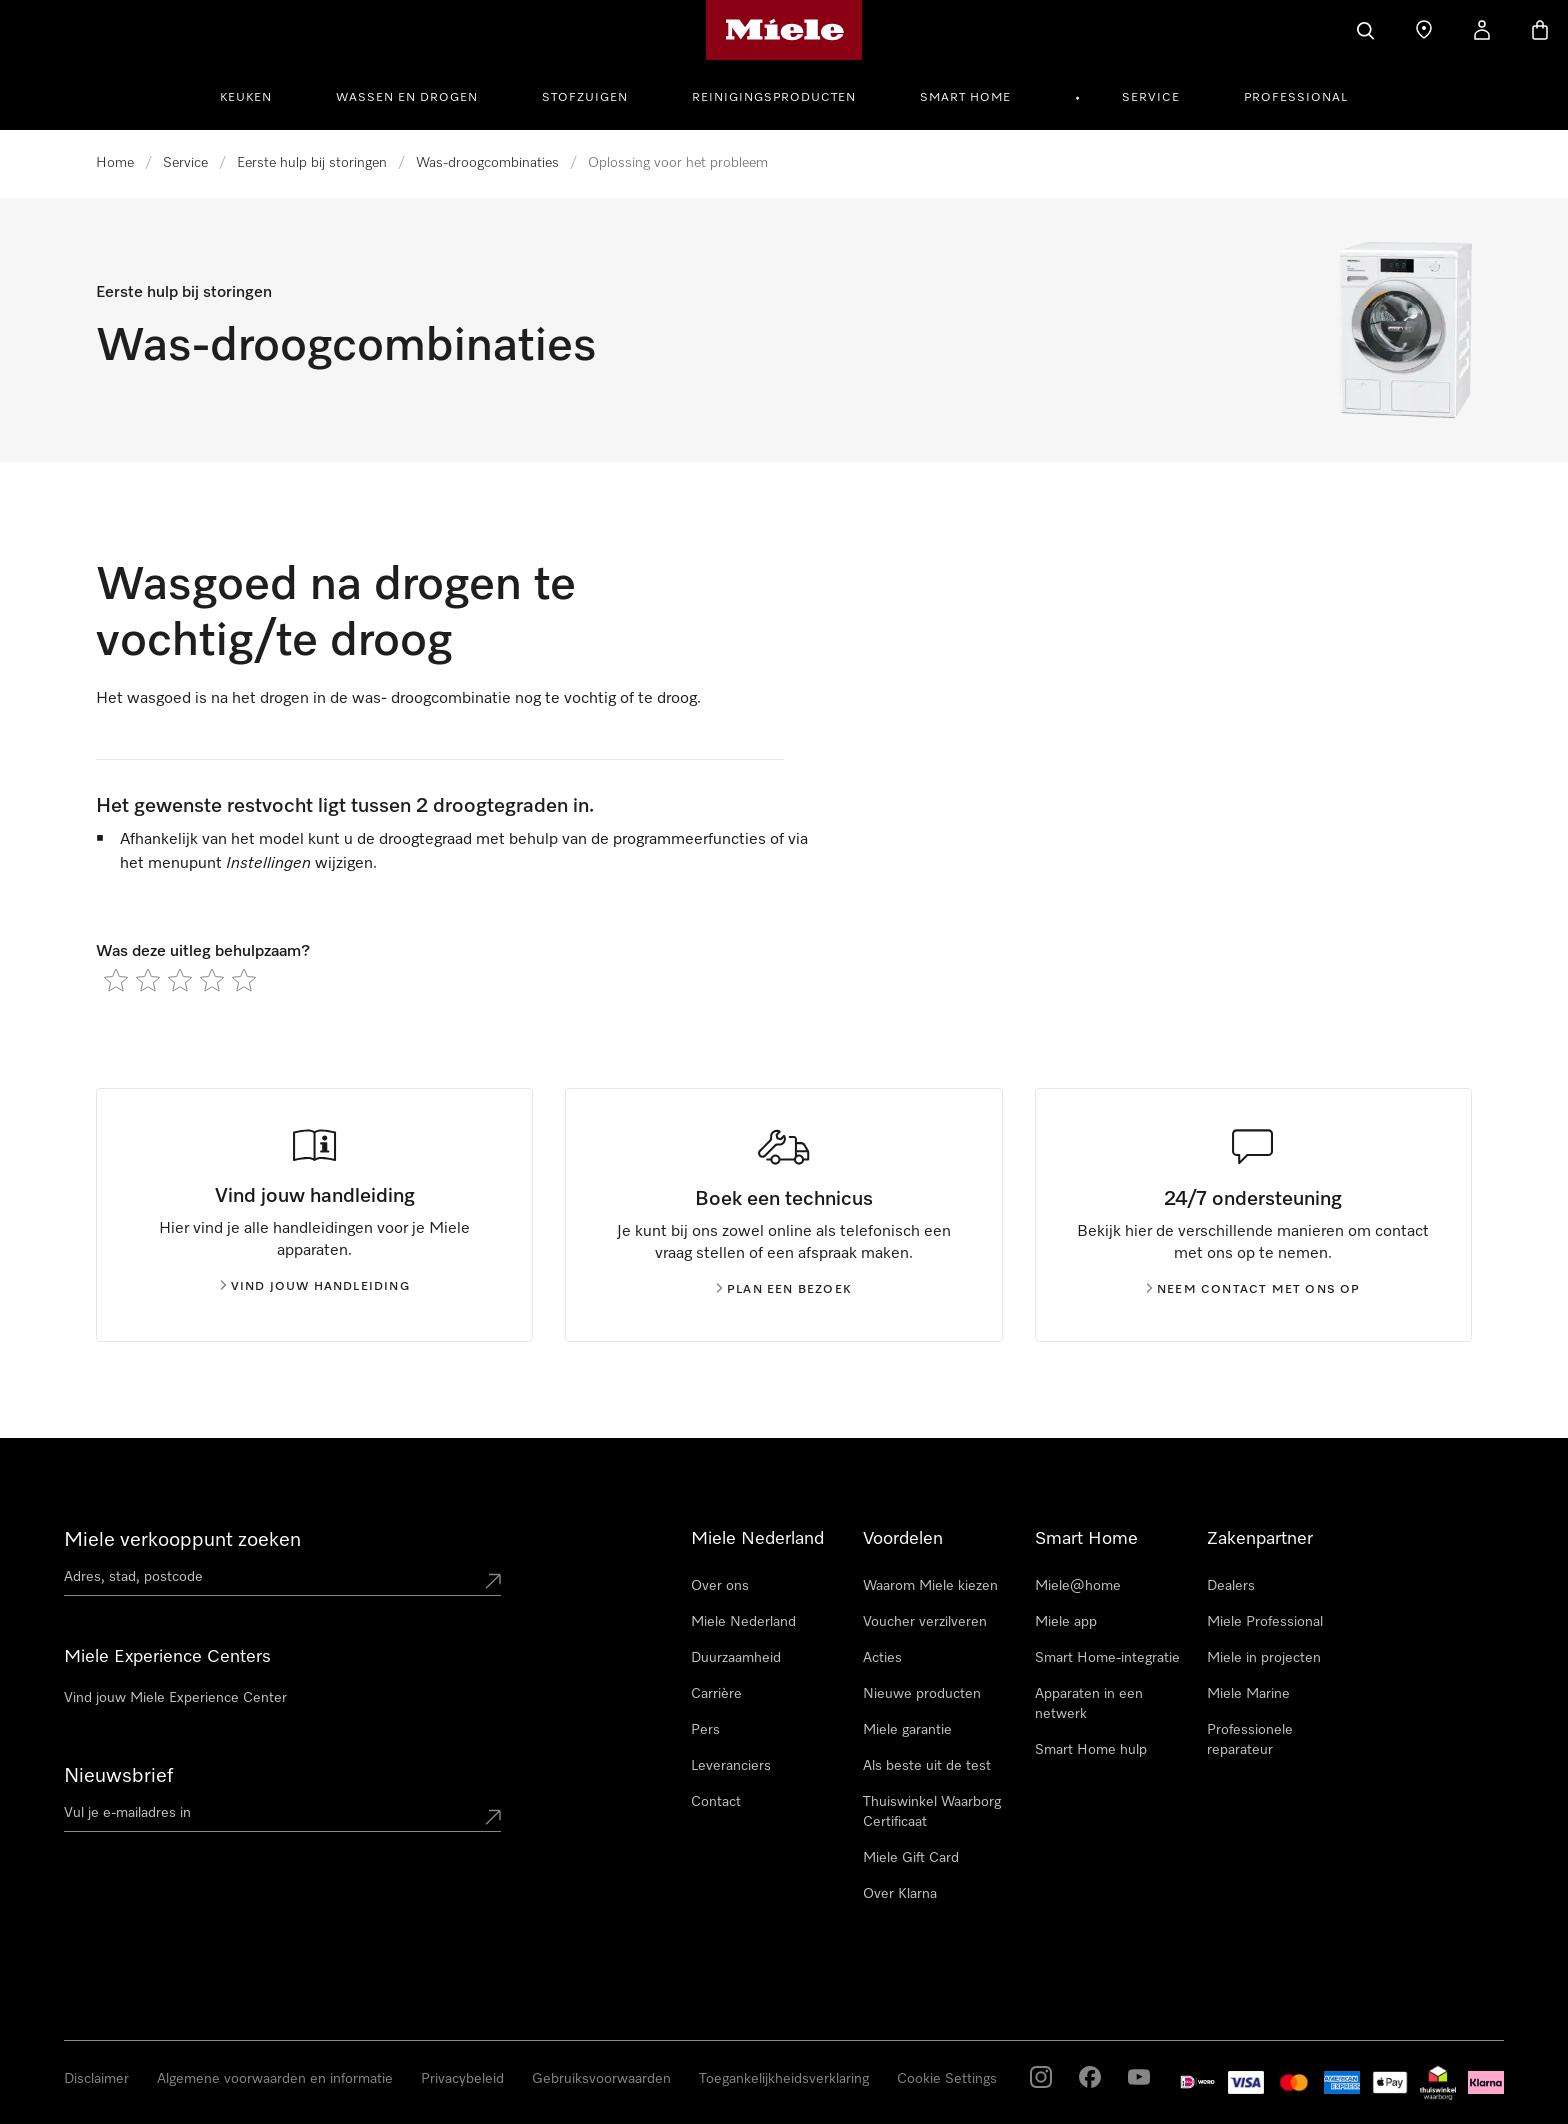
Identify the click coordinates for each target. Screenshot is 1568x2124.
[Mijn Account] (1482, 30)
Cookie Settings (947, 2079)
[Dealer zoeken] (1424, 30)
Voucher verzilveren (925, 1622)
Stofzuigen (585, 98)
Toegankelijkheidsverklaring (784, 2079)
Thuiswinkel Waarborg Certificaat (932, 1812)
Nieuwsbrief (118, 1776)
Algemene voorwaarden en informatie (275, 2079)
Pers (705, 1730)
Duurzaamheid (736, 1658)
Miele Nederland (743, 1622)
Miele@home (1078, 1586)
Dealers (1231, 1586)
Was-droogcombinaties (487, 163)
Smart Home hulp (1091, 1750)
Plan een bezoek (784, 1290)
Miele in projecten (1264, 1658)
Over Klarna (900, 1894)
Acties (882, 1658)
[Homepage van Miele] (784, 30)
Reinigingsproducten (774, 98)
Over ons (720, 1586)
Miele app (1066, 1622)
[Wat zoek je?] (1366, 30)
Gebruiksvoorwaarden (601, 2079)
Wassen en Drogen (407, 98)
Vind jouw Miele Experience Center (175, 1698)
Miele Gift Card (911, 1858)
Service (1151, 98)
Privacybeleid (462, 2079)
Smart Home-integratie (1107, 1658)
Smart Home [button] (965, 98)
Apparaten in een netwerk (1089, 1704)
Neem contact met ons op (1253, 1290)
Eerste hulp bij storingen (312, 163)
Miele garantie (907, 1730)
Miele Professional (1265, 1622)
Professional (1296, 98)
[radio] (116, 980)
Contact (716, 1802)
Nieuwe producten (922, 1694)
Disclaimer (96, 2079)
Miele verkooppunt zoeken (182, 1540)
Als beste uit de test (927, 1766)
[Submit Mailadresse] (493, 1817)
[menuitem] (257, 95)
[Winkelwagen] (1540, 30)
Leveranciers (731, 1766)
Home (115, 163)
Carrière (716, 1694)
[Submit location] (493, 1581)
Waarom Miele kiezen (930, 1586)
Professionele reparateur (1250, 1740)
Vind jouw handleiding (315, 1287)
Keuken (246, 98)
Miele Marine (1248, 1694)
